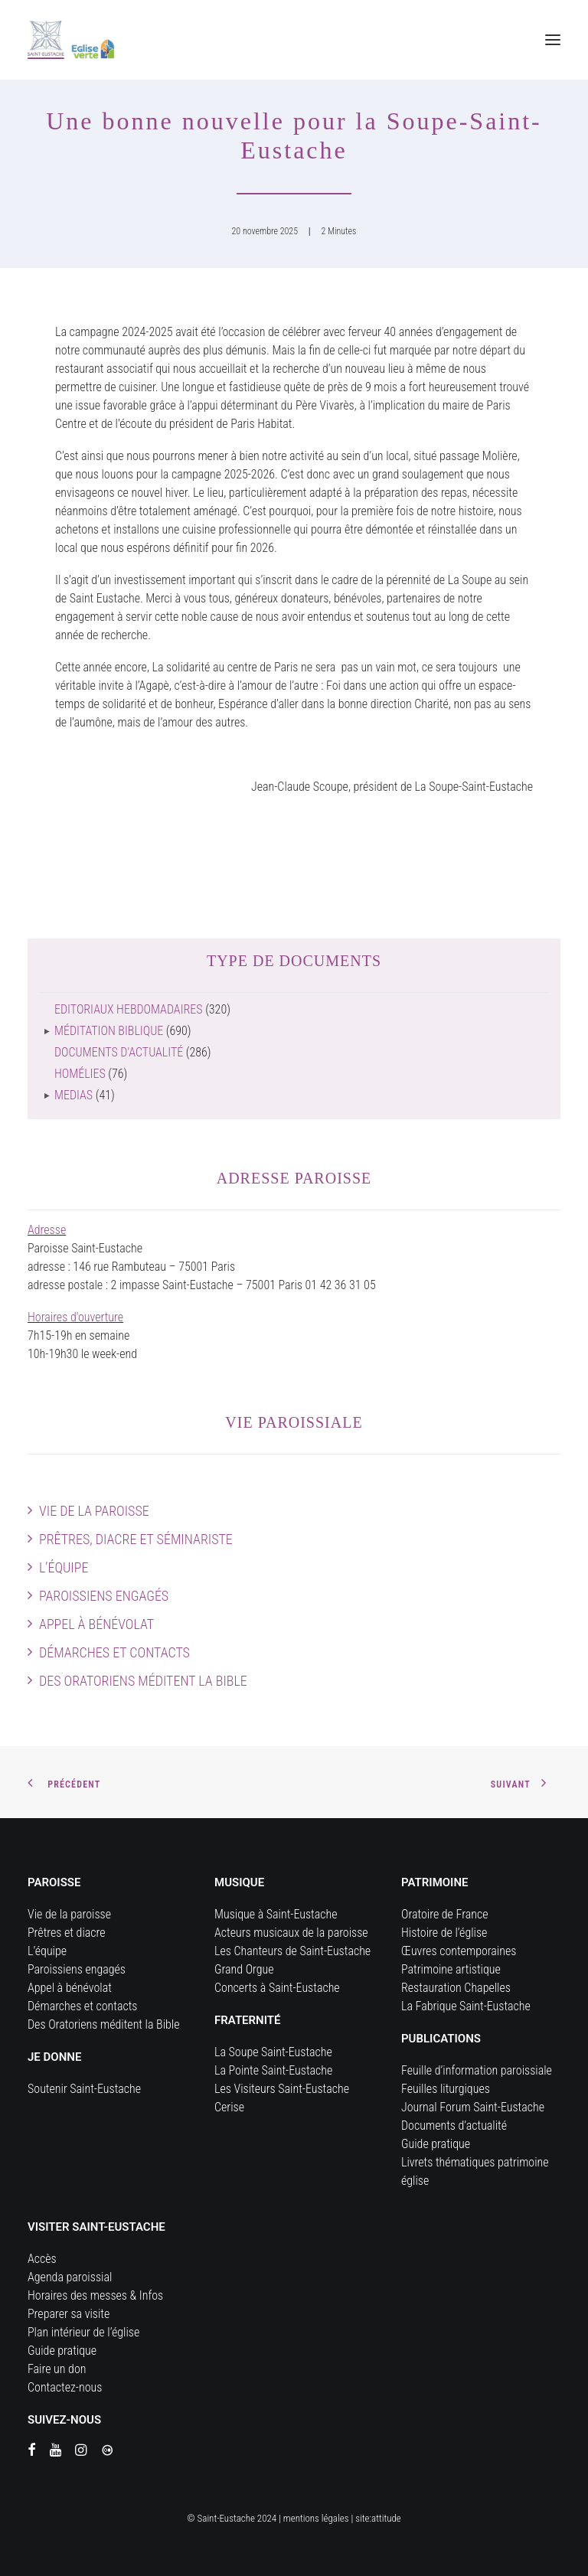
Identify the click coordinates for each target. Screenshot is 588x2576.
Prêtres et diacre (67, 1932)
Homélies (80, 1073)
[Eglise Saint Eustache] (71, 40)
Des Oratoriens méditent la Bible (143, 1681)
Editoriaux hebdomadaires (128, 1009)
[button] (553, 40)
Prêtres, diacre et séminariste (136, 1539)
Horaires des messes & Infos (95, 2295)
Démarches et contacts (114, 1652)
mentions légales (316, 2518)
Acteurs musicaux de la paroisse (291, 1932)
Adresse (47, 1230)
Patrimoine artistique (451, 1969)
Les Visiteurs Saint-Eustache (281, 2088)
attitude (386, 2518)
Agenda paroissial (70, 2277)
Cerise (229, 2107)
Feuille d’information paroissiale (476, 2070)
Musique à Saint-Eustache (276, 1914)
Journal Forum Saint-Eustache (472, 2107)
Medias (73, 1095)
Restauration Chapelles (456, 1987)
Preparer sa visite (68, 2314)
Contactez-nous (65, 2387)
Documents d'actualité (118, 1052)
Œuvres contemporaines (458, 1951)
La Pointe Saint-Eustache (273, 2070)
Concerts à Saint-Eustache (277, 1987)
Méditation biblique (108, 1031)
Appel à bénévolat (96, 1624)
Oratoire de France (444, 1914)
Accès (42, 2258)
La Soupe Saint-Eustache (273, 2052)
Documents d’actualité (454, 2125)
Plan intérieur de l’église (83, 2332)
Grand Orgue (244, 1969)
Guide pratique (435, 2144)
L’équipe (63, 1567)
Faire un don (57, 2369)
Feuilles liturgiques (445, 2088)
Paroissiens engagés (103, 1596)
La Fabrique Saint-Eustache (466, 2006)
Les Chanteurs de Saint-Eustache (292, 1951)
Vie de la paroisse (94, 1511)
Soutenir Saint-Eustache (84, 2088)
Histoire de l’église (444, 1932)
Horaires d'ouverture (75, 1317)
